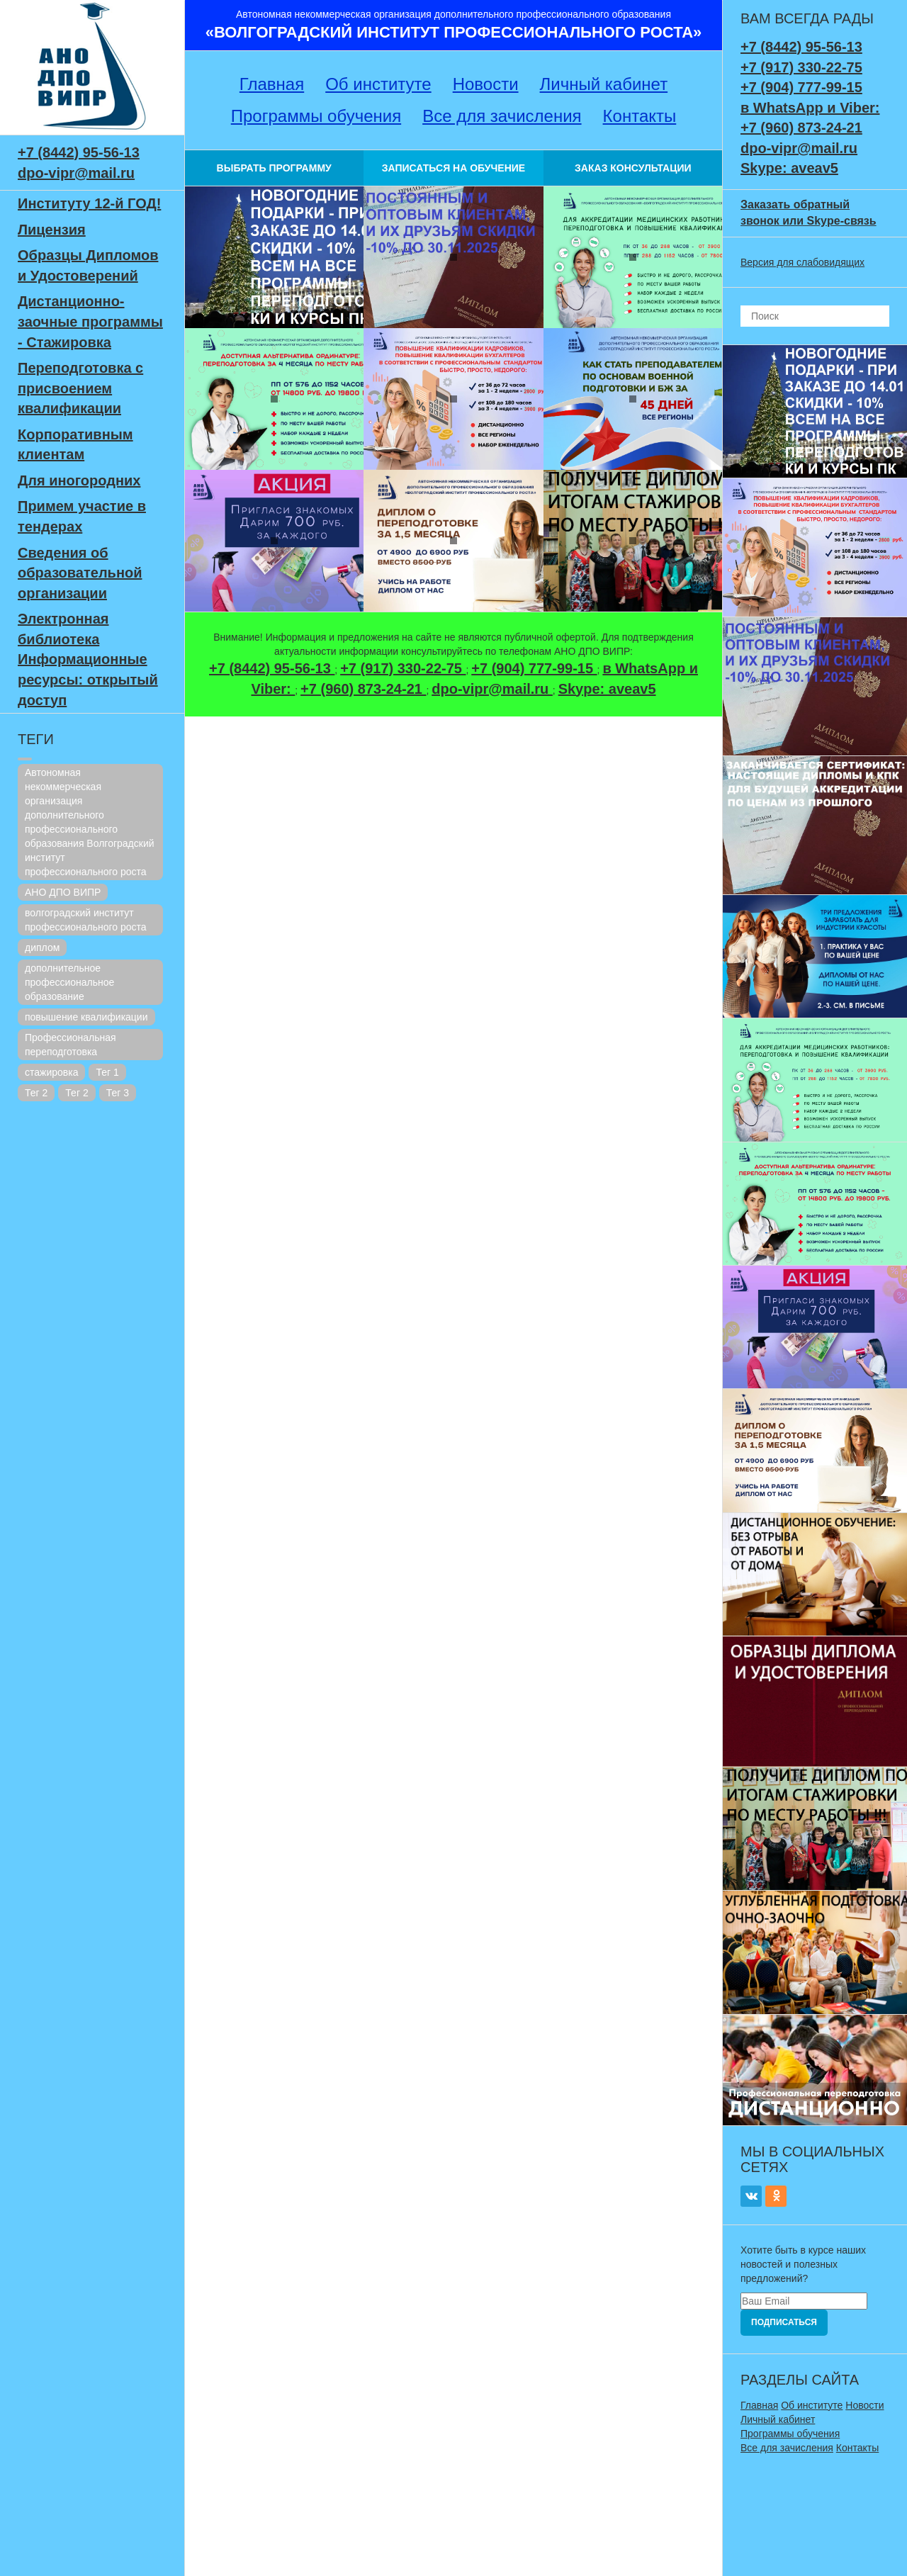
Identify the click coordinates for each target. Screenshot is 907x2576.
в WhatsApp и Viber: (809, 108)
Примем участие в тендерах (82, 516)
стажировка (51, 1072)
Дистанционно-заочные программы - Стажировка (90, 321)
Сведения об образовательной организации (80, 573)
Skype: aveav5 (607, 689)
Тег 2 (36, 1092)
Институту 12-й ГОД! (89, 203)
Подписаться (784, 2322)
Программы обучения (316, 115)
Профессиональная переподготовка (70, 1044)
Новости (486, 84)
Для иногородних (79, 480)
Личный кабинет (604, 84)
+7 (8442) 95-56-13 (79, 152)
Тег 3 (117, 1092)
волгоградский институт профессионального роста (86, 920)
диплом (42, 947)
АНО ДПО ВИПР (63, 892)
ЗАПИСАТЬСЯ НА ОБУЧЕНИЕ (453, 168)
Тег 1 (107, 1072)
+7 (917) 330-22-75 (403, 668)
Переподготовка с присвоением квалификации (80, 388)
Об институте (378, 84)
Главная (272, 84)
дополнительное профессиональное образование (69, 982)
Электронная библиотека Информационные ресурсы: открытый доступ (88, 659)
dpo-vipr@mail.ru (76, 173)
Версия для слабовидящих (802, 262)
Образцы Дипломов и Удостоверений (88, 265)
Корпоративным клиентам (75, 445)
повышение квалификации (86, 1017)
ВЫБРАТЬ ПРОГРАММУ (274, 168)
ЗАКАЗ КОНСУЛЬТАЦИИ (633, 168)
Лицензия (52, 229)
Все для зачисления (501, 115)
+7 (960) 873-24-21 (363, 689)
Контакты (640, 115)
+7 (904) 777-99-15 (534, 668)
